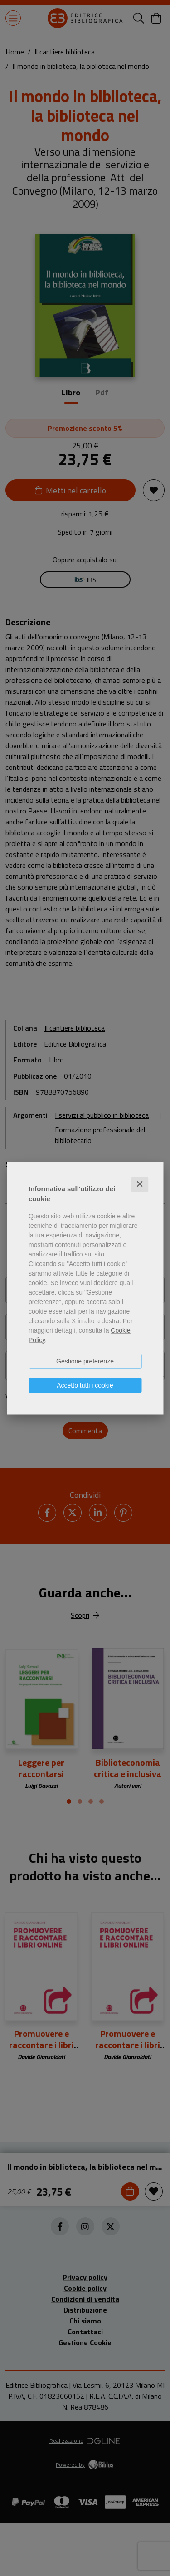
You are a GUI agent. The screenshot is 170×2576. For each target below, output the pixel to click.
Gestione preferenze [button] (85, 1360)
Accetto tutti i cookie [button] (85, 1384)
